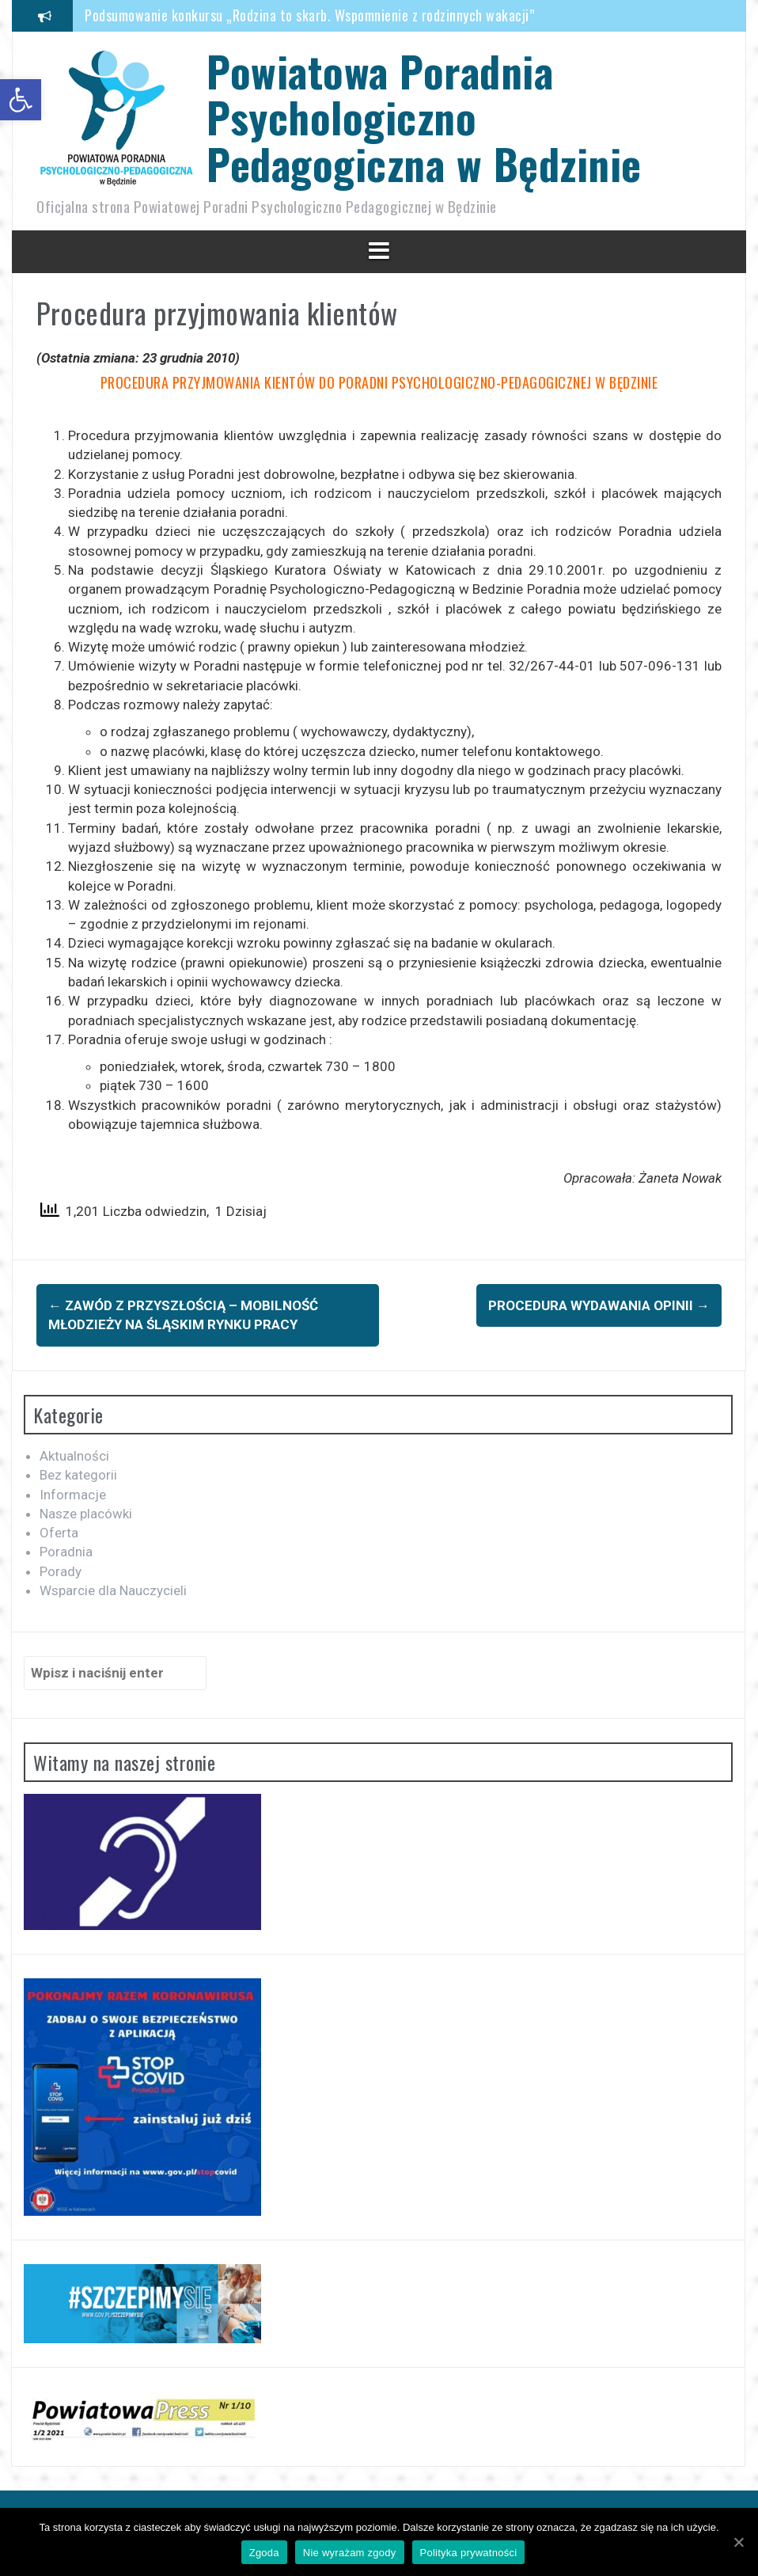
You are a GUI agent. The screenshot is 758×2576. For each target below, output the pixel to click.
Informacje (73, 1495)
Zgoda (264, 2553)
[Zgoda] (738, 2542)
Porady (60, 1571)
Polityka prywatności (468, 2553)
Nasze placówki (86, 1514)
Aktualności (74, 1456)
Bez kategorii (78, 1475)
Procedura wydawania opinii (599, 1305)
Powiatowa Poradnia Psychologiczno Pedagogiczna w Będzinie (424, 117)
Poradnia (66, 1552)
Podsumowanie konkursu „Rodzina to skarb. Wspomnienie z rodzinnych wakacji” (309, 15)
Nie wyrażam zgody (349, 2553)
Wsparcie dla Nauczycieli (113, 1590)
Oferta (59, 1533)
